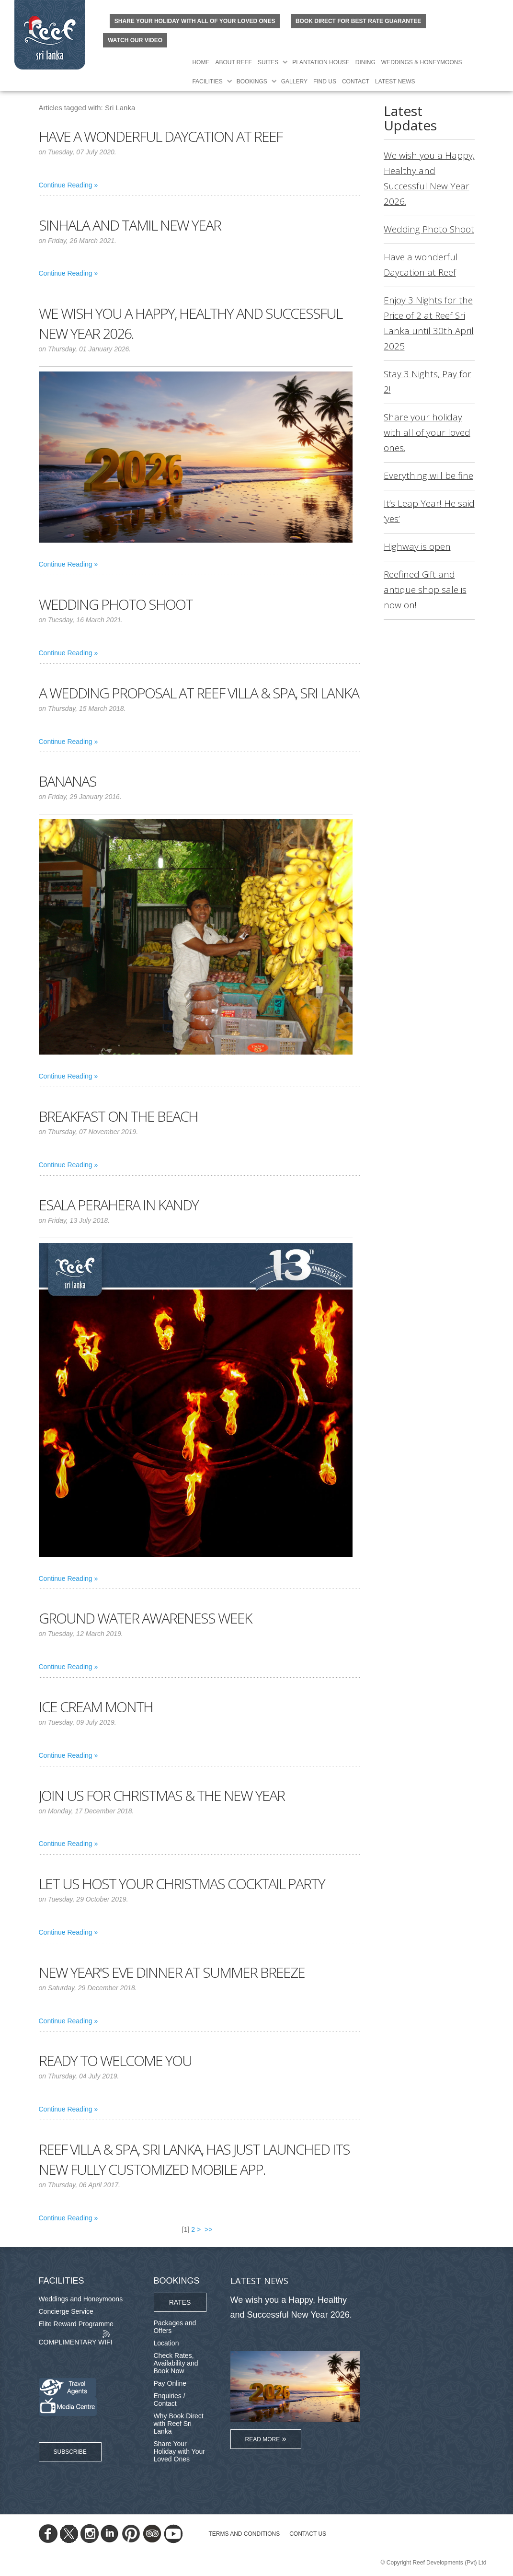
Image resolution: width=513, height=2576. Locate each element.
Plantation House (321, 62)
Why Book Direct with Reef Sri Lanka (179, 2423)
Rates (180, 2302)
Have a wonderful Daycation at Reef (160, 136)
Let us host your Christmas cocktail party (182, 1883)
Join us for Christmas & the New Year (162, 1795)
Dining (365, 62)
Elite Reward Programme (76, 2324)
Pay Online (170, 2383)
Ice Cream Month (96, 1707)
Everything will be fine (428, 475)
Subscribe (70, 2451)
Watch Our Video (135, 40)
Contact (355, 81)
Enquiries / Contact (169, 2399)
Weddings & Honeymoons (421, 62)
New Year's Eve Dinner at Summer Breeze (172, 1972)
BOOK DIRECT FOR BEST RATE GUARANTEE (358, 21)
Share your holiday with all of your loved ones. (427, 432)
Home (200, 62)
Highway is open (417, 546)
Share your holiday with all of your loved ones (194, 21)
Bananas (67, 781)
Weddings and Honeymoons (81, 2299)
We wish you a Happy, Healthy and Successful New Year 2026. (291, 2307)
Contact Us (307, 2533)
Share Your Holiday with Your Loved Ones (179, 2451)
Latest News (395, 81)
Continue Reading (65, 185)
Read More (262, 2439)
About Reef (233, 62)
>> (209, 2229)
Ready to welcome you (115, 2060)
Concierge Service (66, 2311)
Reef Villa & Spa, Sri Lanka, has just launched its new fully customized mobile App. (194, 2159)
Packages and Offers (175, 2326)
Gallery (294, 81)
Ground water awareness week (145, 1618)
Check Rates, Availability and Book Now (176, 2363)
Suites (268, 62)
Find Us (324, 81)
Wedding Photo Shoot (116, 604)
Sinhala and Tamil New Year (130, 225)
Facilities (207, 81)
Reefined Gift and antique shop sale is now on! (425, 589)
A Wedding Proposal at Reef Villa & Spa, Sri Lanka (199, 693)
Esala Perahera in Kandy (118, 1205)
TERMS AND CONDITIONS (244, 2533)
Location (166, 2343)
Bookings (252, 81)
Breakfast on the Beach (118, 1116)
